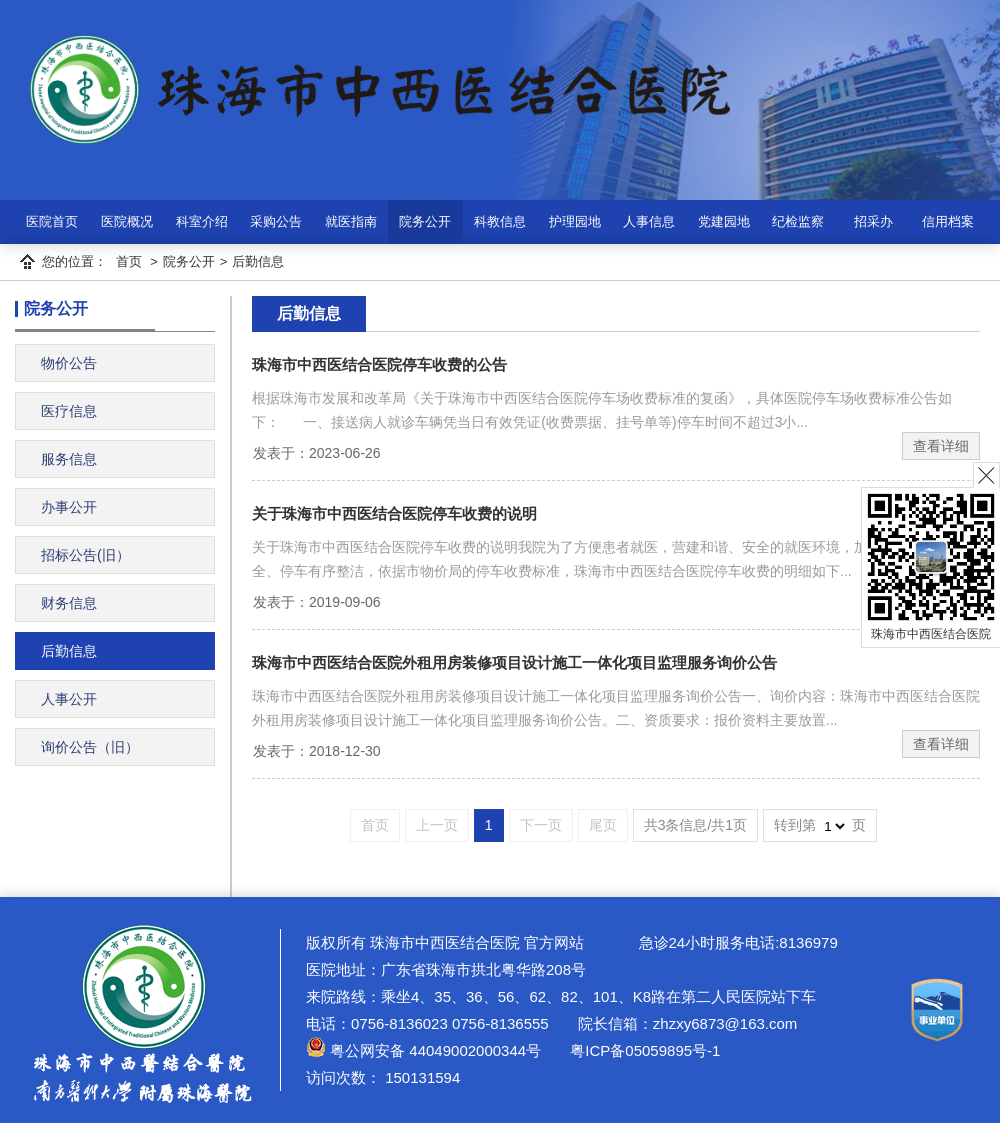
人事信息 (649, 221)
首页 (129, 261)
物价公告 (69, 363)
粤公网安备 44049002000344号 (423, 1050)
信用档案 (948, 221)
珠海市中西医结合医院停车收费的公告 (379, 364)
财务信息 (69, 603)
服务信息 (69, 459)
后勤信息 (258, 261)
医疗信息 (69, 411)
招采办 (873, 221)
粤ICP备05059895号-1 (643, 1050)
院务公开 (425, 221)
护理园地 (575, 221)
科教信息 (500, 221)
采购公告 (276, 221)
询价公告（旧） (90, 747)
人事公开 (69, 699)
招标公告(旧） (85, 555)
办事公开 (69, 507)
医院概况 (127, 221)
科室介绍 (202, 221)
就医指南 (351, 221)
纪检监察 (798, 221)
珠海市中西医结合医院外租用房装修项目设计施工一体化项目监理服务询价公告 (514, 662)
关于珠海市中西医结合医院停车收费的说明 (394, 513)
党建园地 (724, 221)
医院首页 (52, 221)
